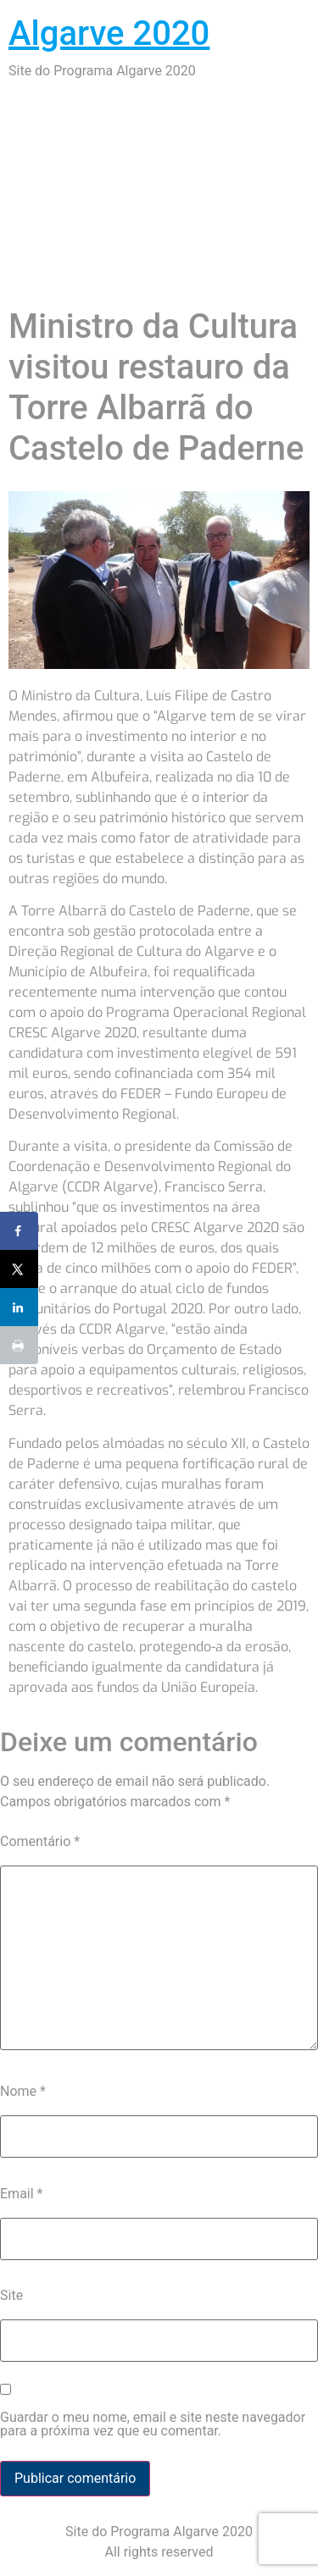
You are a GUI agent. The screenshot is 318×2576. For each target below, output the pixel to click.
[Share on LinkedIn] (19, 1307)
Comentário (40, 1841)
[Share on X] (19, 1269)
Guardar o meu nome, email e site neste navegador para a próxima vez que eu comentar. (152, 2424)
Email (21, 2194)
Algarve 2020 (108, 33)
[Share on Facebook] (19, 1231)
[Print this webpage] (19, 1345)
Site (11, 2295)
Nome (23, 2091)
